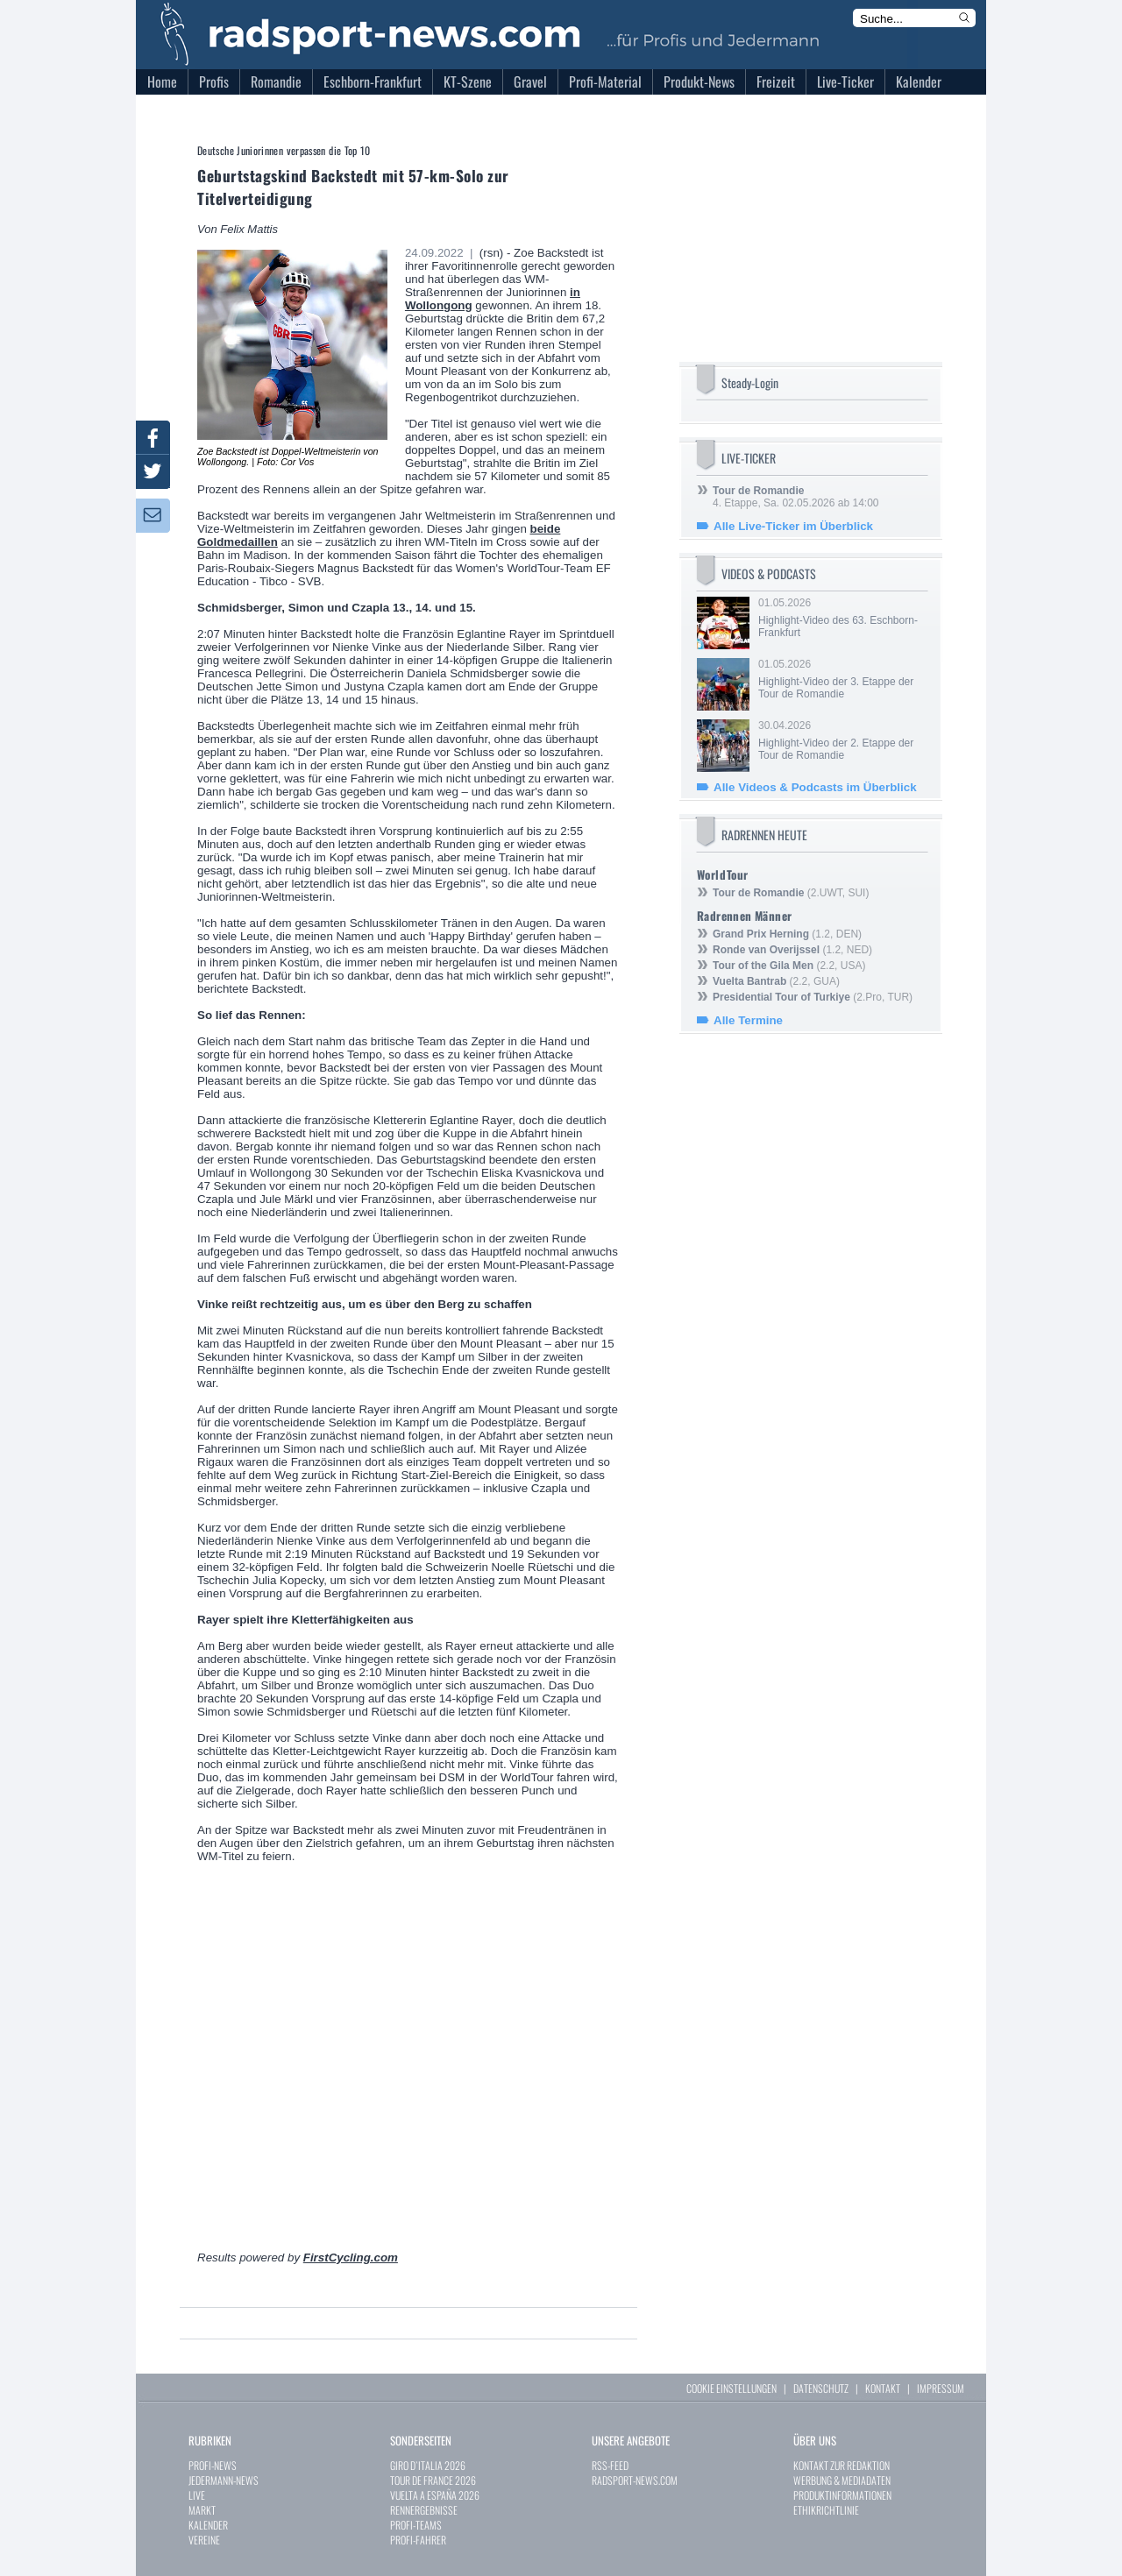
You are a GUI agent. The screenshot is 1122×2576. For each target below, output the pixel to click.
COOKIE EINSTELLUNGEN (731, 2388)
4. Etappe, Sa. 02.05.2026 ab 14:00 (796, 497)
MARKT (202, 2509)
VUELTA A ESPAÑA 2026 (434, 2495)
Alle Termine (748, 1020)
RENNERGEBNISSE (424, 2509)
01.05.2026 (841, 618)
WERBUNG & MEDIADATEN (842, 2480)
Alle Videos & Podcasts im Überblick (815, 787)
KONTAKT (882, 2388)
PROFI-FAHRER (418, 2539)
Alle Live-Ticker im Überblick (793, 526)
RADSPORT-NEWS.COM (635, 2480)
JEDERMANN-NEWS (223, 2480)
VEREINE (204, 2539)
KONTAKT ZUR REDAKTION (841, 2465)
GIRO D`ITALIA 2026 (427, 2465)
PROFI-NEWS (212, 2465)
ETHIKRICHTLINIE (826, 2509)
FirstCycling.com (350, 2257)
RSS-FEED (610, 2465)
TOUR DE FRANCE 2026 (433, 2480)
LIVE (196, 2495)
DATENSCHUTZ (821, 2388)
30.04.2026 (841, 740)
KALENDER (208, 2524)
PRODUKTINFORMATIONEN (842, 2495)
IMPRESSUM (940, 2388)
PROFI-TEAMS (416, 2524)
